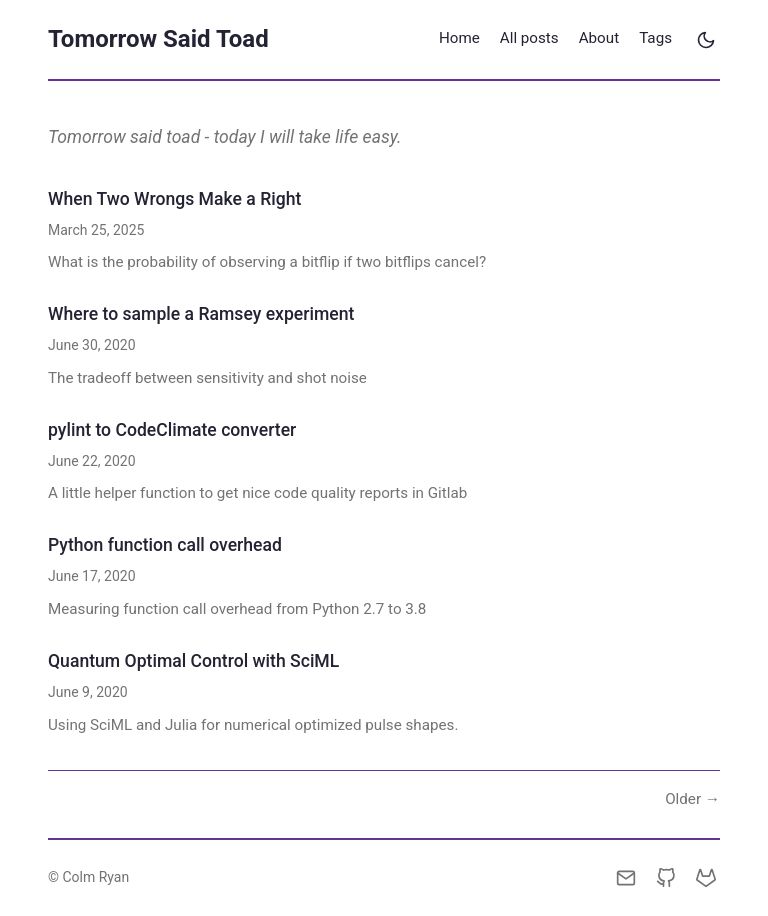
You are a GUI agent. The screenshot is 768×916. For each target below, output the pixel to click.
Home (459, 38)
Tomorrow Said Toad (158, 39)
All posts (529, 38)
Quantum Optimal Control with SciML (193, 661)
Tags (655, 38)
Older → (692, 799)
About (599, 38)
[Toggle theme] (706, 40)
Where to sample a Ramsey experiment (201, 314)
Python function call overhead (165, 545)
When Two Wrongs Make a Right (174, 199)
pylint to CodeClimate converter (172, 430)
